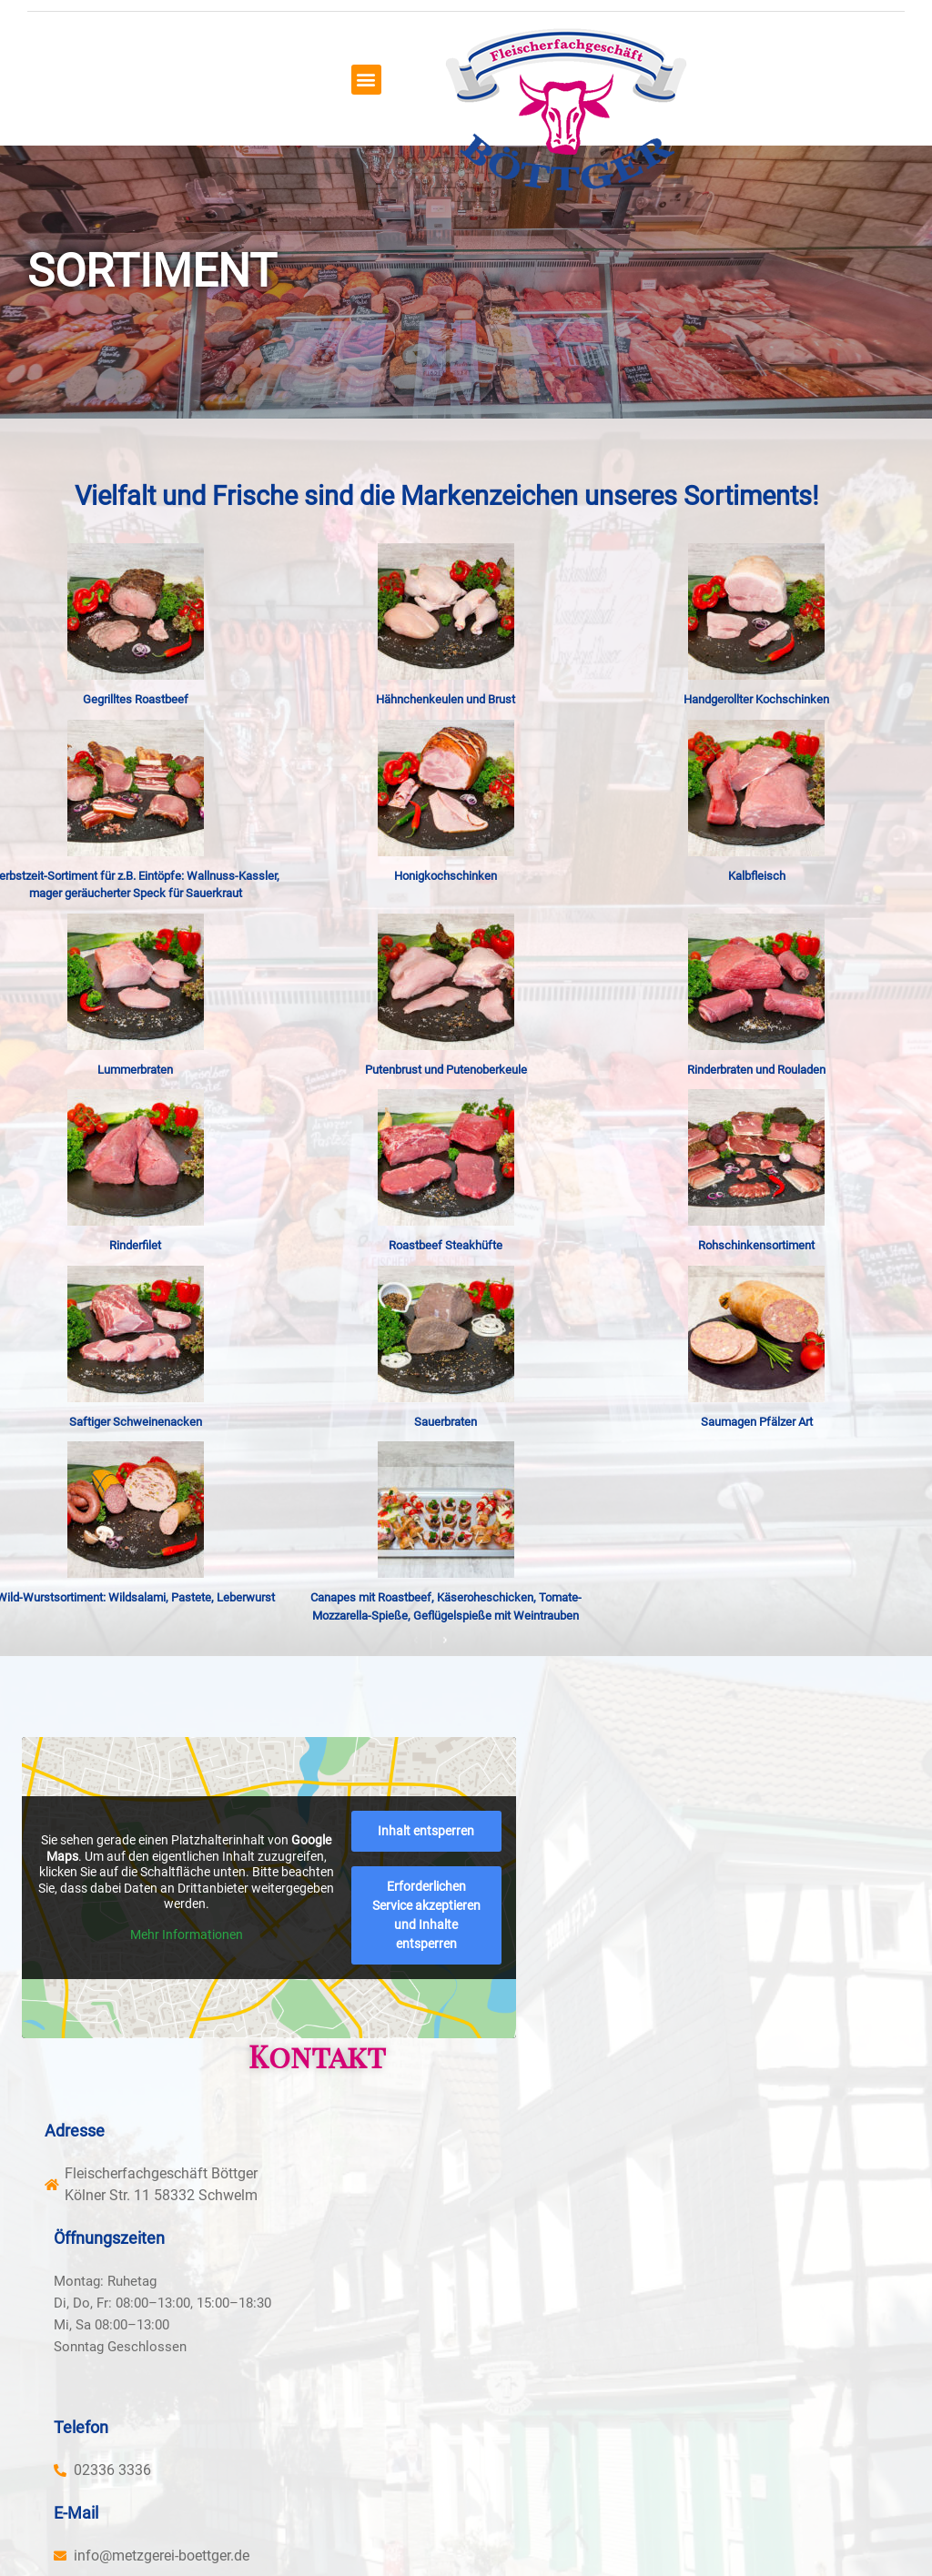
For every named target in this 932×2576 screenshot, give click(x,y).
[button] (424, 75)
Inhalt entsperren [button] (215, 1953)
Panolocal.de (423, 2521)
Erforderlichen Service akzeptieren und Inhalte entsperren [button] (215, 2019)
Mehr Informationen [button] (215, 1918)
